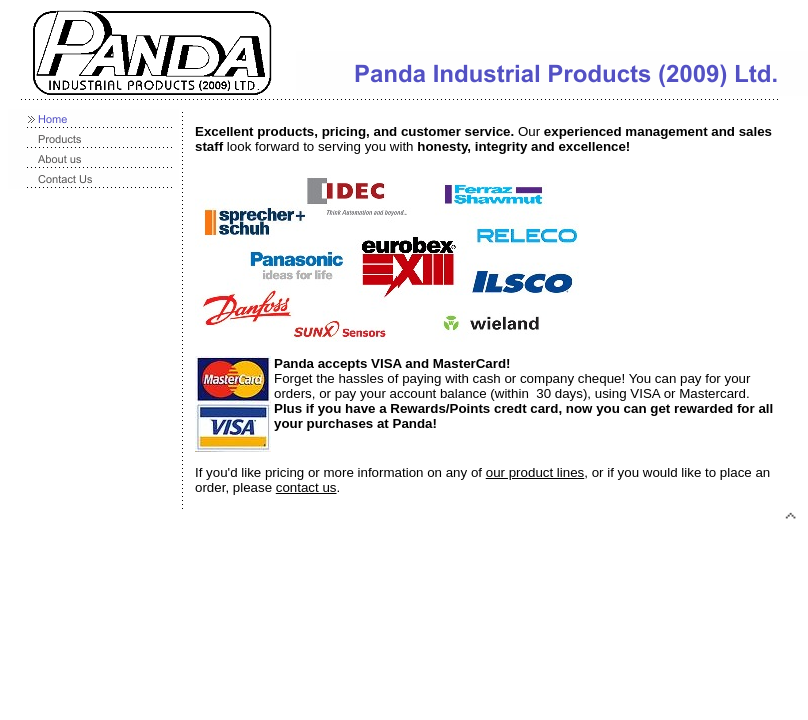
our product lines (535, 472)
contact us (306, 487)
